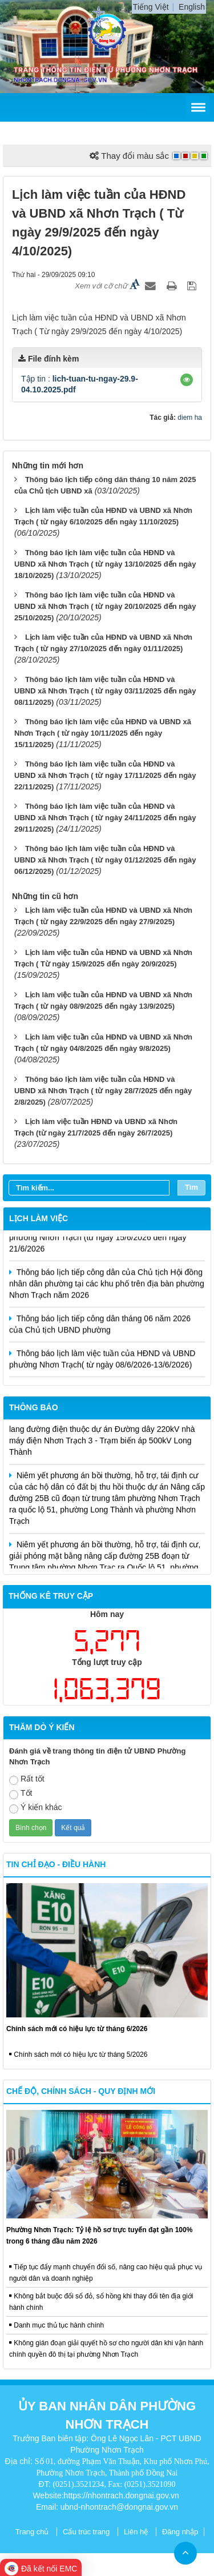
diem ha (189, 418)
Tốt (20, 1793)
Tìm (191, 1187)
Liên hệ (136, 2531)
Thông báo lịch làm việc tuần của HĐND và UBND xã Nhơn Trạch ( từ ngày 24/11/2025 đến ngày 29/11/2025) (105, 817)
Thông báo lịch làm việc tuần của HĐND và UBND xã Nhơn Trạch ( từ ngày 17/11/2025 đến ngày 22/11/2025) (105, 775)
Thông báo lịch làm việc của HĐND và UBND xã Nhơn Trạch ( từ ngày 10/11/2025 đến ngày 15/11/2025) (102, 733)
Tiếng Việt (151, 6)
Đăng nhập (180, 2531)
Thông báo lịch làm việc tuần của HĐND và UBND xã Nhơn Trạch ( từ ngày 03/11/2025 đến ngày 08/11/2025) (105, 691)
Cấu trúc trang (86, 2531)
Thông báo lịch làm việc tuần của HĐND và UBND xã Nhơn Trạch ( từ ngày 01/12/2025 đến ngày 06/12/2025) (105, 860)
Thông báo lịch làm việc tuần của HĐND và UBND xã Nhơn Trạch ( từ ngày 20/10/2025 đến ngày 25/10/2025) (105, 606)
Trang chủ (32, 2531)
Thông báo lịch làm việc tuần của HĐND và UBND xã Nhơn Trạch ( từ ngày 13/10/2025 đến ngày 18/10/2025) (105, 564)
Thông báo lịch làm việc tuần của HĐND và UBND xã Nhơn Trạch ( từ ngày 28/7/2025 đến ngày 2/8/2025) (103, 1090)
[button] (186, 380)
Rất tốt (27, 1779)
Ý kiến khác (35, 1808)
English (192, 6)
